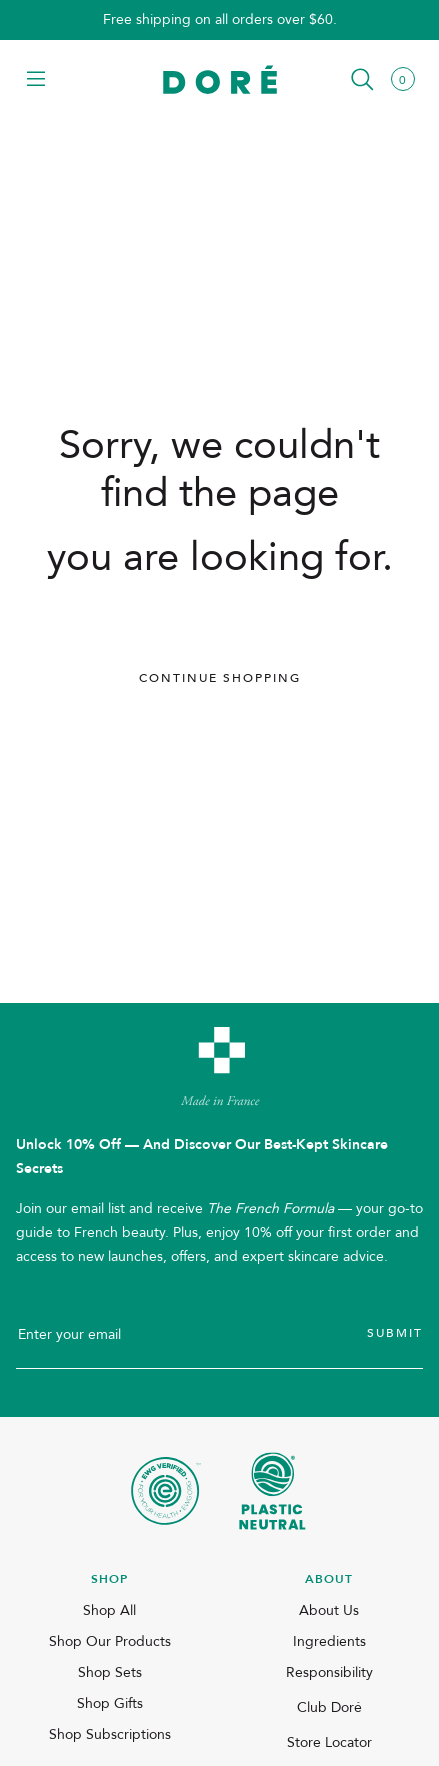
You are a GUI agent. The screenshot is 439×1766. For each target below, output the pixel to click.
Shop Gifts (110, 1703)
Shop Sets (110, 1672)
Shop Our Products (110, 1641)
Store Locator (329, 1742)
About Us (329, 1610)
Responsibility (329, 1672)
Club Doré (329, 1707)
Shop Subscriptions (110, 1734)
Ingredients (329, 1641)
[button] (36, 80)
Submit (395, 1333)
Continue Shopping (220, 678)
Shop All (109, 1610)
